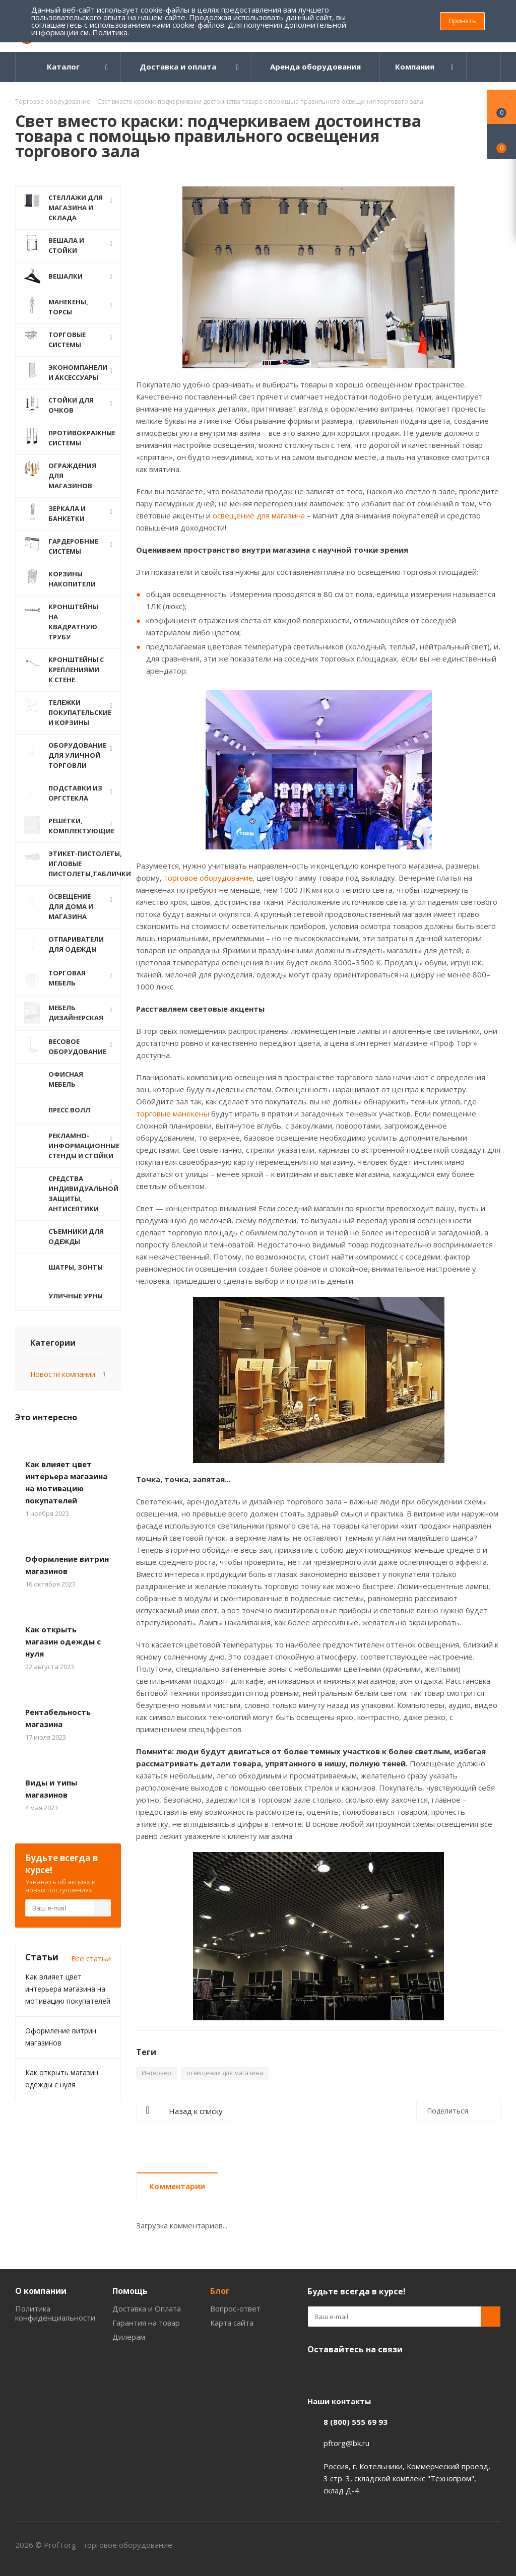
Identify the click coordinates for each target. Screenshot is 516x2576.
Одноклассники (317, 2373)
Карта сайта (231, 2323)
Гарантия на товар (146, 2323)
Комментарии (177, 2186)
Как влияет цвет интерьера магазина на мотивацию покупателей (67, 1985)
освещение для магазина (259, 515)
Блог (220, 2290)
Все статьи (91, 1954)
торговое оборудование (208, 878)
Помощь (130, 2290)
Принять (462, 20)
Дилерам (128, 2337)
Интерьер (156, 2073)
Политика (109, 32)
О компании (41, 2290)
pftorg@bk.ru (346, 2443)
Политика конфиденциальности (55, 2313)
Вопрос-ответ (235, 2308)
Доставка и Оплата (146, 2308)
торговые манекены (172, 1113)
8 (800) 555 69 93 (356, 2422)
